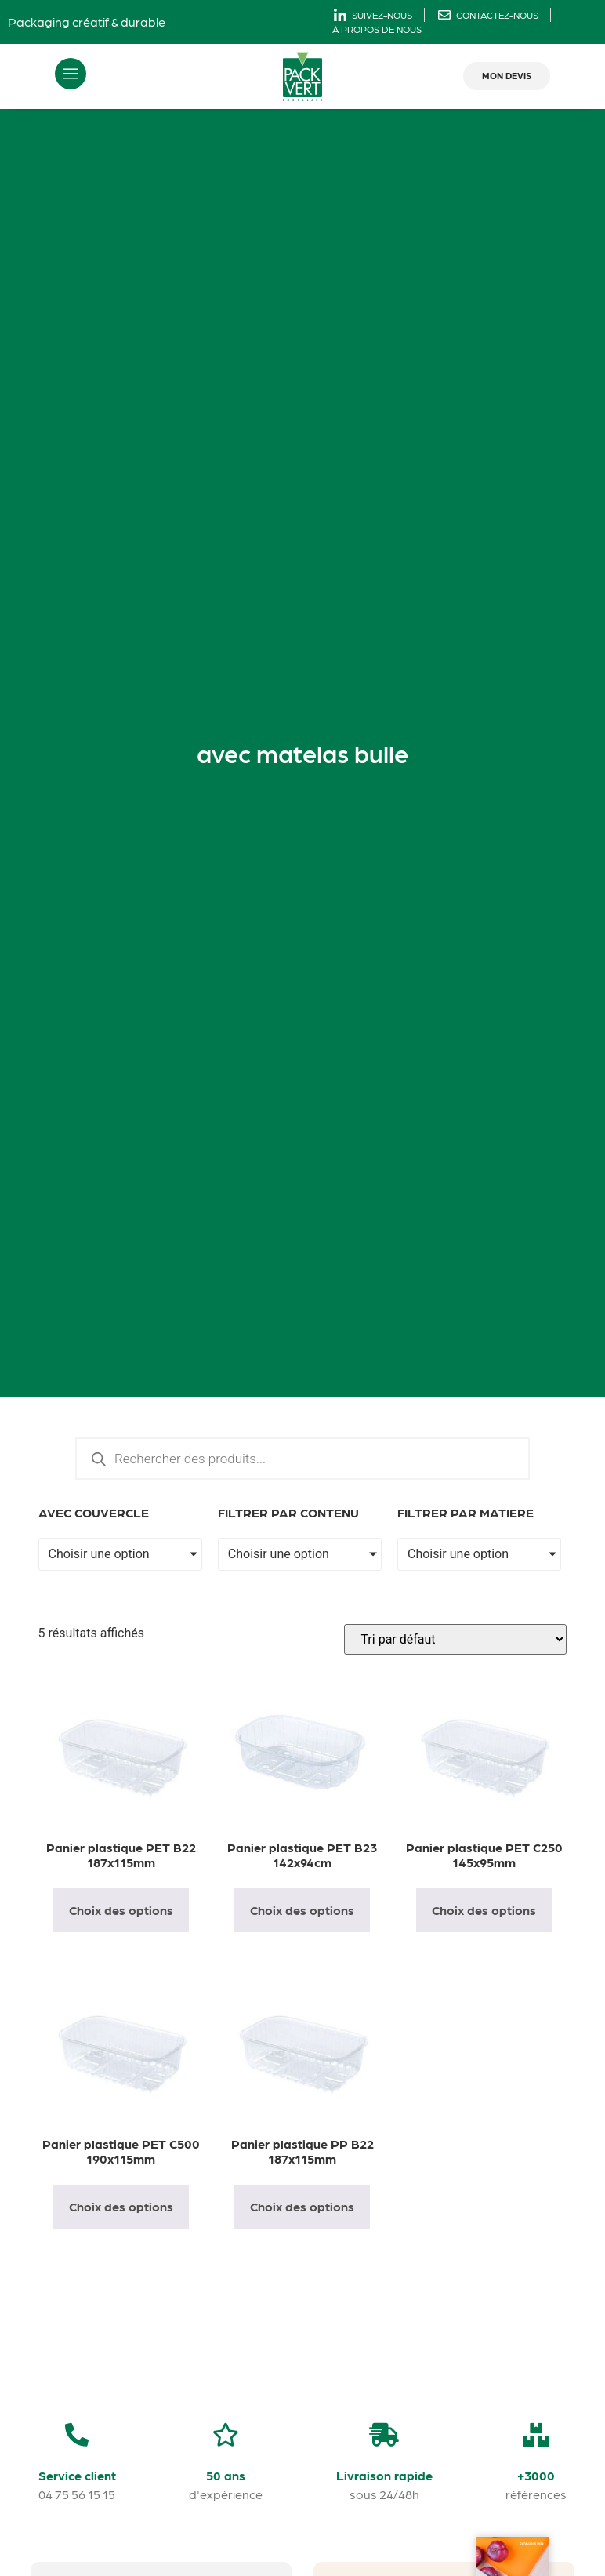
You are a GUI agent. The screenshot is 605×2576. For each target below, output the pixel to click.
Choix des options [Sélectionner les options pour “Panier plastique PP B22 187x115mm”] (302, 2206)
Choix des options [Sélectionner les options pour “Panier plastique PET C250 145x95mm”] (484, 1909)
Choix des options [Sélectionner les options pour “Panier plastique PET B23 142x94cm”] (302, 1909)
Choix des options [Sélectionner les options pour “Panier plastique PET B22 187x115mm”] (121, 1909)
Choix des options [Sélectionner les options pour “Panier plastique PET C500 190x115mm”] (121, 2206)
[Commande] (455, 1639)
